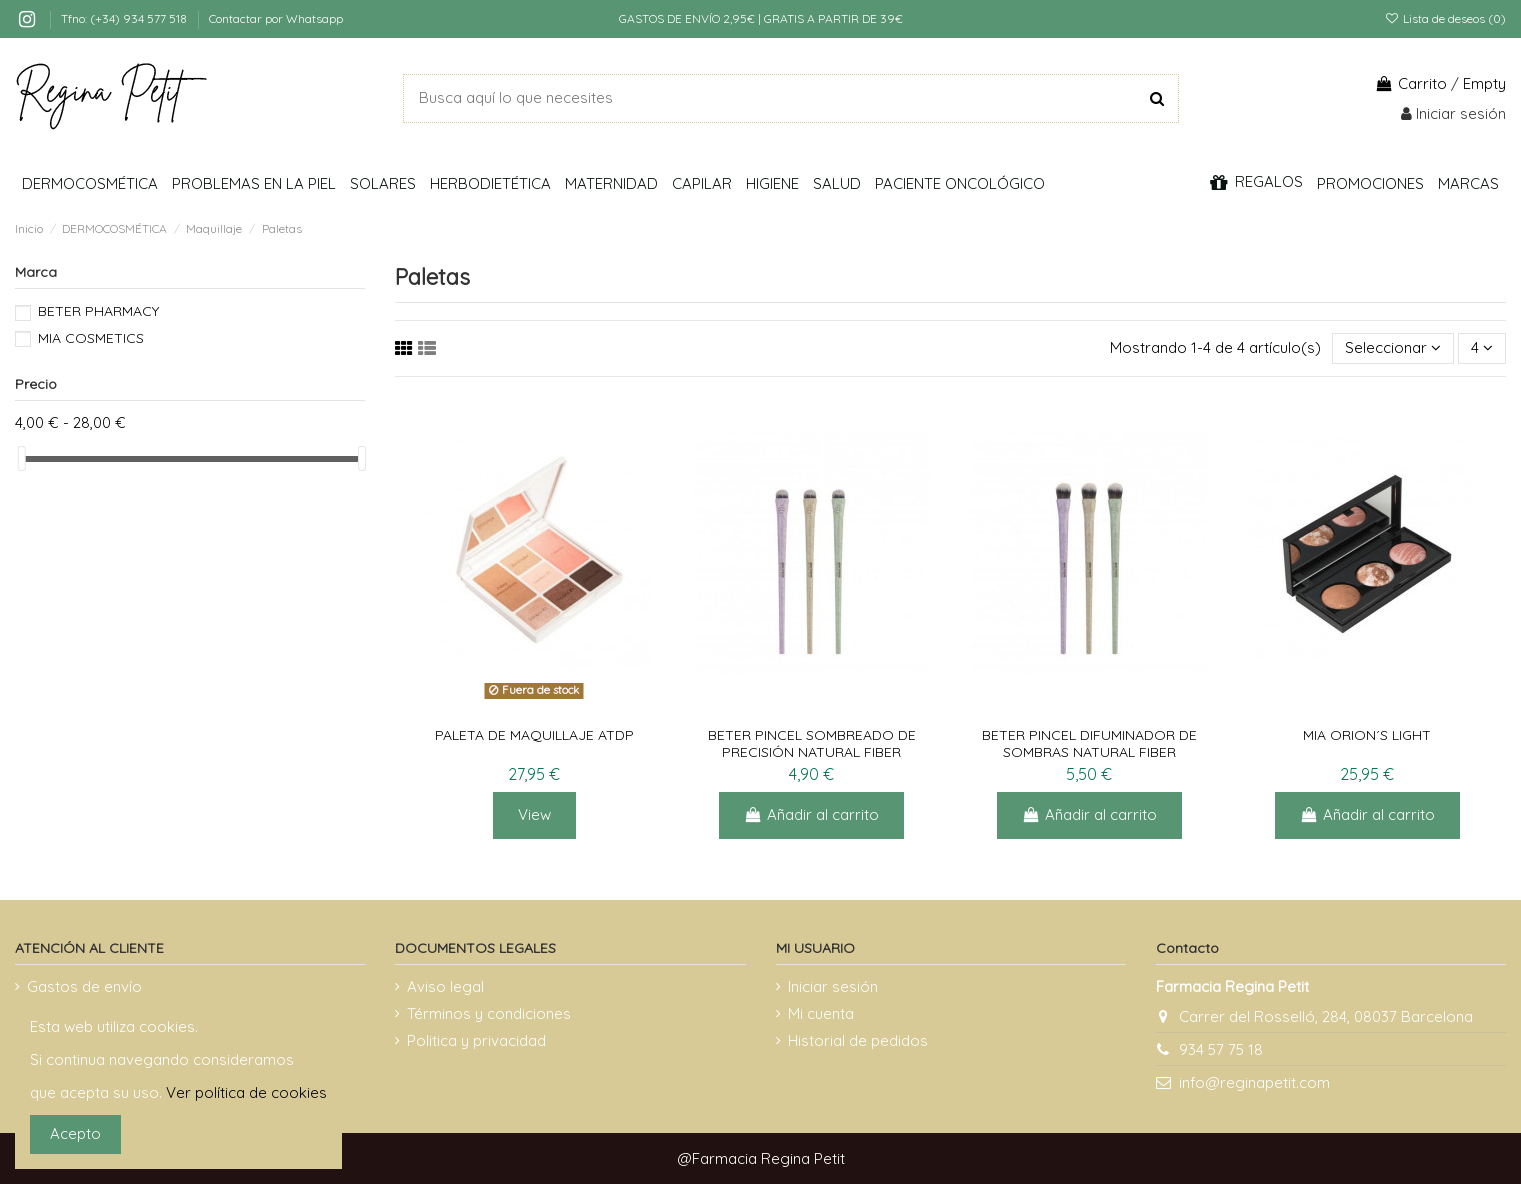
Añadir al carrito (811, 814)
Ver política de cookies (246, 1092)
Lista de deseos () (1445, 18)
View (534, 814)
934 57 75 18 (1221, 1049)
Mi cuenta (821, 1013)
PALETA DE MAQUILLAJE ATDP (534, 735)
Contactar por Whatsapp (276, 18)
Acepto (75, 1133)
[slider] (22, 458)
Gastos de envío (84, 986)
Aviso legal (445, 986)
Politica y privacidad (476, 1040)
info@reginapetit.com (1254, 1082)
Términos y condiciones (489, 1013)
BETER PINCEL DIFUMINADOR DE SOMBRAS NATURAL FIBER (1089, 743)
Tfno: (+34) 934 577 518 (125, 18)
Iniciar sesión (833, 986)
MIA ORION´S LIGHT (1367, 735)
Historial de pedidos (858, 1040)
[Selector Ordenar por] (1393, 348)
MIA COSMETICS (91, 338)
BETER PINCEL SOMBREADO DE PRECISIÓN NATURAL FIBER (812, 743)
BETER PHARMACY (98, 311)
